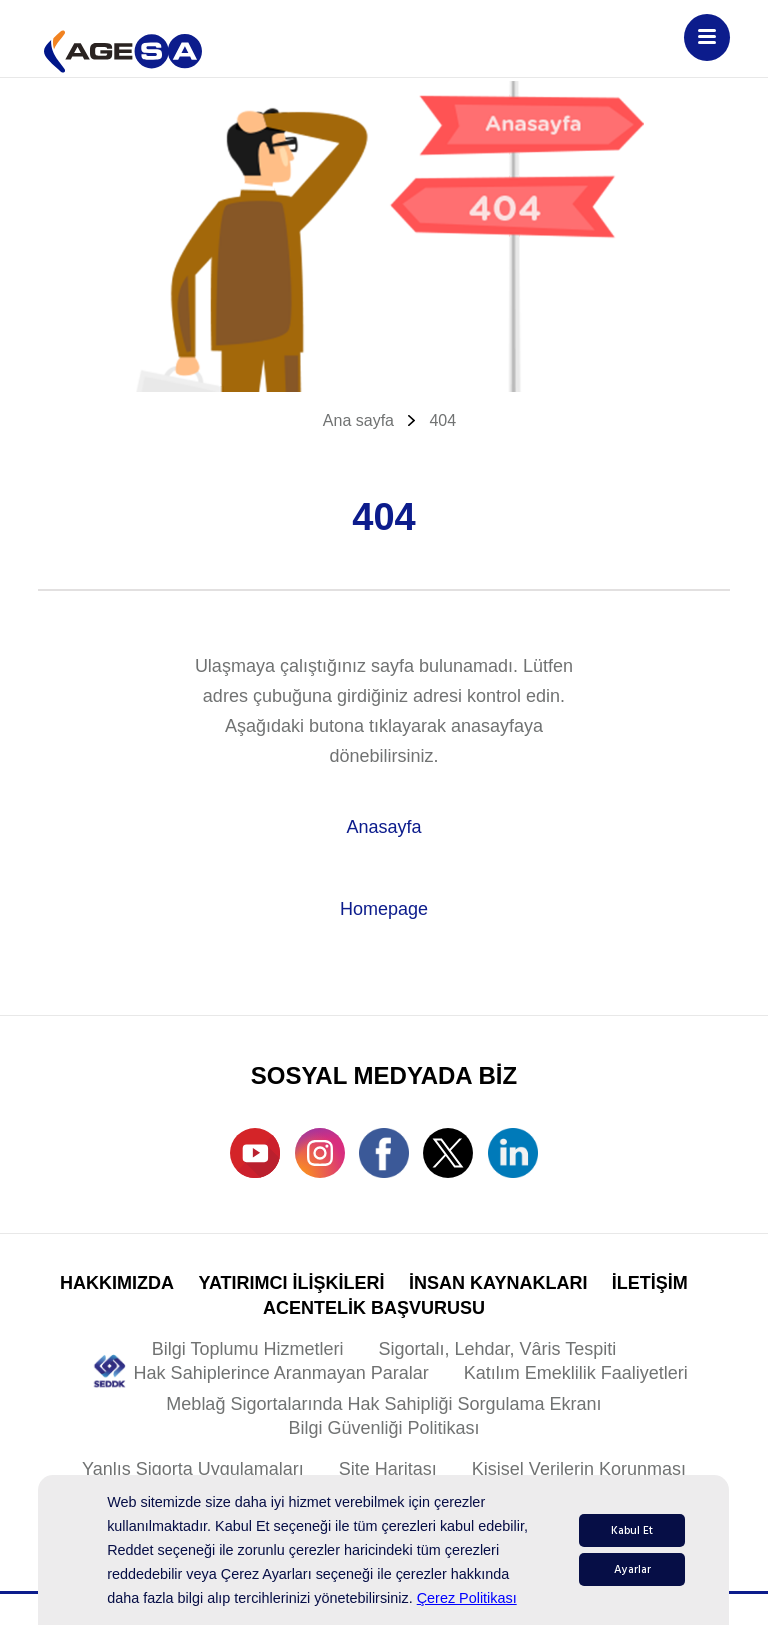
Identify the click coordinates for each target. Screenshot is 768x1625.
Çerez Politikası (467, 1598)
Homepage (384, 909)
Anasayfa (383, 827)
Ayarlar (632, 1569)
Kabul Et (632, 1530)
